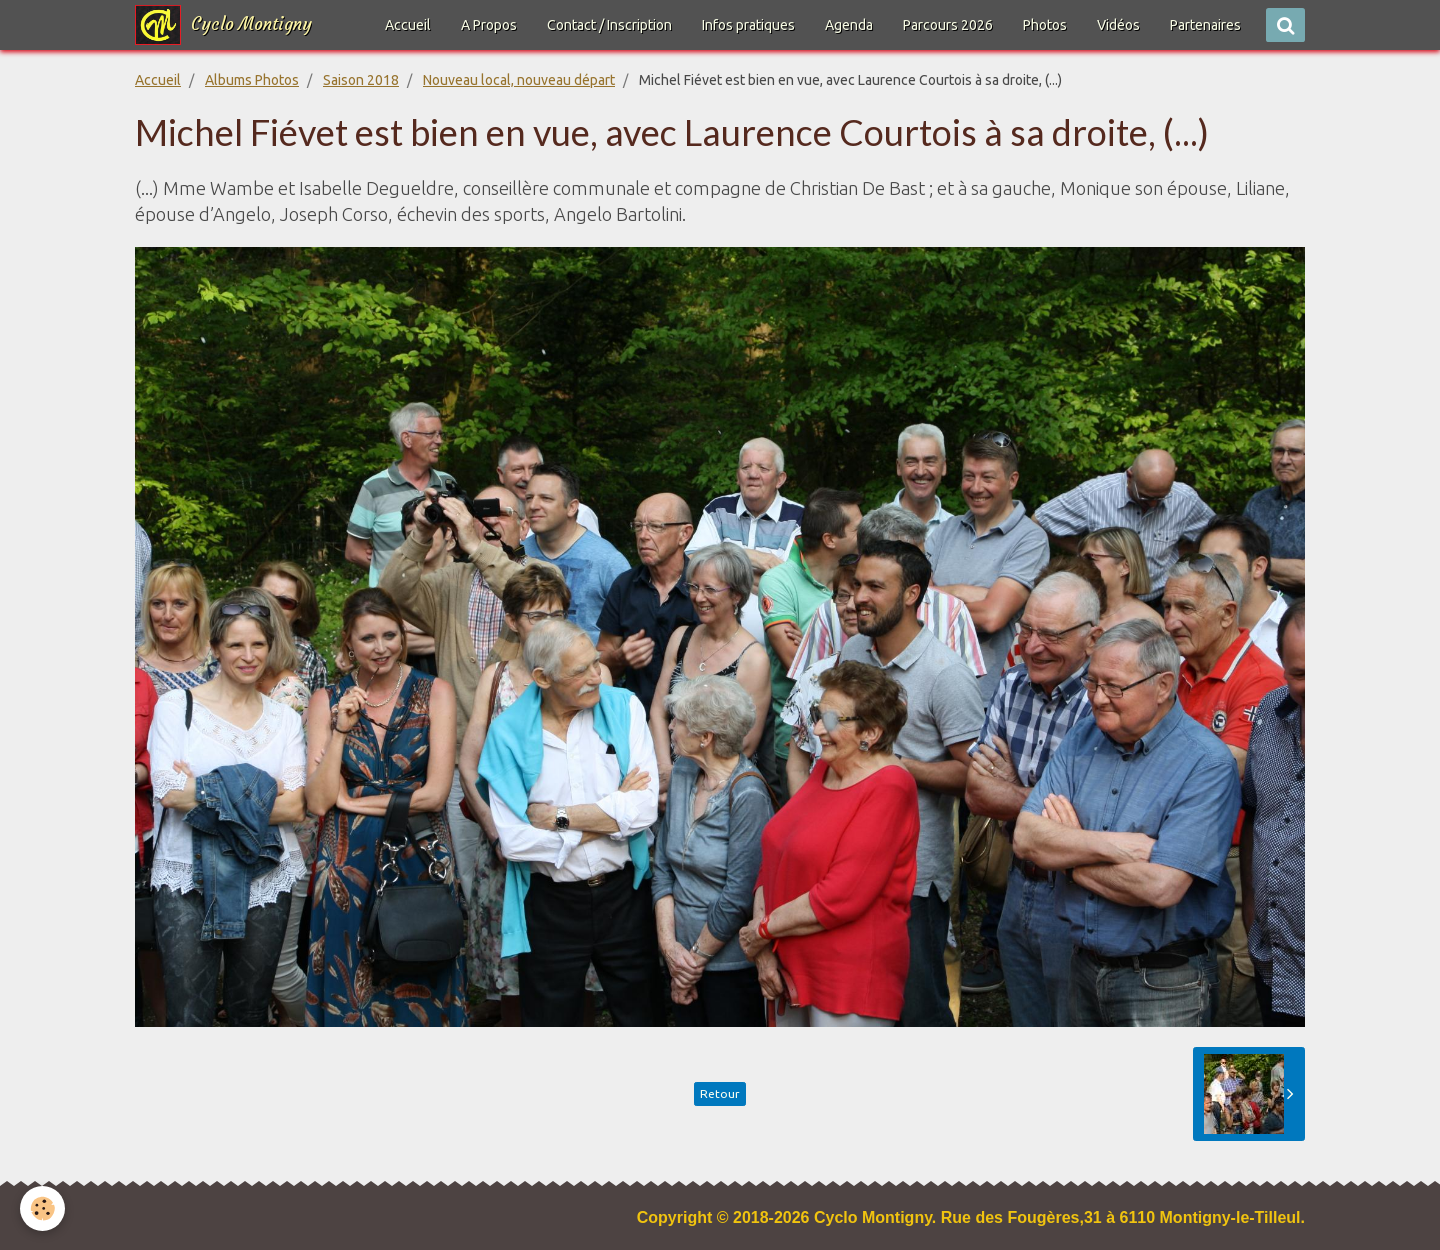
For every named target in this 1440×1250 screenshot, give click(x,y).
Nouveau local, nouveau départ (519, 80)
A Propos (489, 25)
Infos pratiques (748, 25)
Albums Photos (252, 80)
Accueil (408, 25)
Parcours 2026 (948, 25)
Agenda (849, 25)
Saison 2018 (361, 80)
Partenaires (1205, 25)
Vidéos (1118, 25)
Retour (720, 1093)
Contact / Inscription (609, 25)
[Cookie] (42, 1208)
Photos (1045, 25)
